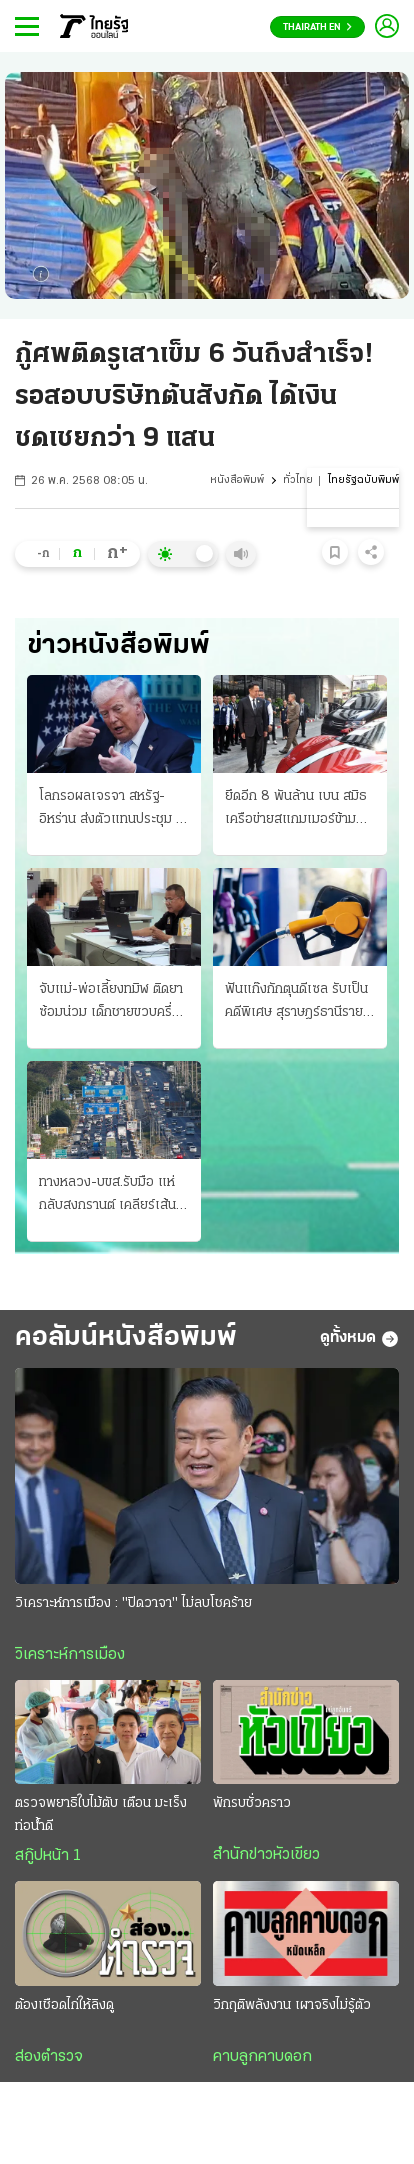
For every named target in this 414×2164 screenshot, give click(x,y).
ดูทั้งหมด (359, 1339)
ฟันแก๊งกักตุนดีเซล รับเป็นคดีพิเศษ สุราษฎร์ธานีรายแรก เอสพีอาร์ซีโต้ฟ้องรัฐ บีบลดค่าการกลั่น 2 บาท (296, 1003)
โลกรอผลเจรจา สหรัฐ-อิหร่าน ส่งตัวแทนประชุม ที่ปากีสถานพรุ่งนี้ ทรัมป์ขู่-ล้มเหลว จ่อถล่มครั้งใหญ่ (113, 810)
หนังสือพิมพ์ (237, 480)
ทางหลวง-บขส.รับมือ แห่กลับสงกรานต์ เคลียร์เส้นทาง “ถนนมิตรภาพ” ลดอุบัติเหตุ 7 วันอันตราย (107, 1196)
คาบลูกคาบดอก (262, 2057)
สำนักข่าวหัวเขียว (266, 1855)
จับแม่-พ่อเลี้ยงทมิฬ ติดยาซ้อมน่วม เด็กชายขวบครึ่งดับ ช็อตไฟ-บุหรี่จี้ (111, 1003)
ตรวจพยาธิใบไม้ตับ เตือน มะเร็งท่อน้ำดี (101, 1815)
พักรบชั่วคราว (252, 1803)
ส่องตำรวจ (49, 2057)
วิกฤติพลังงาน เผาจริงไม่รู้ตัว (292, 2005)
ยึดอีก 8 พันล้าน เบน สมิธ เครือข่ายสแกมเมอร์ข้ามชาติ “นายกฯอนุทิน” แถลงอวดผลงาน (296, 810)
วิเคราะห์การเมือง (70, 1655)
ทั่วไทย (298, 480)
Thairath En (317, 27)
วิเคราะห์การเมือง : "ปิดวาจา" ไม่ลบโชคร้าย (133, 1603)
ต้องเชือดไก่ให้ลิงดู (64, 2005)
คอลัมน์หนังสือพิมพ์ (126, 1338)
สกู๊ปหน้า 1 (48, 1856)
